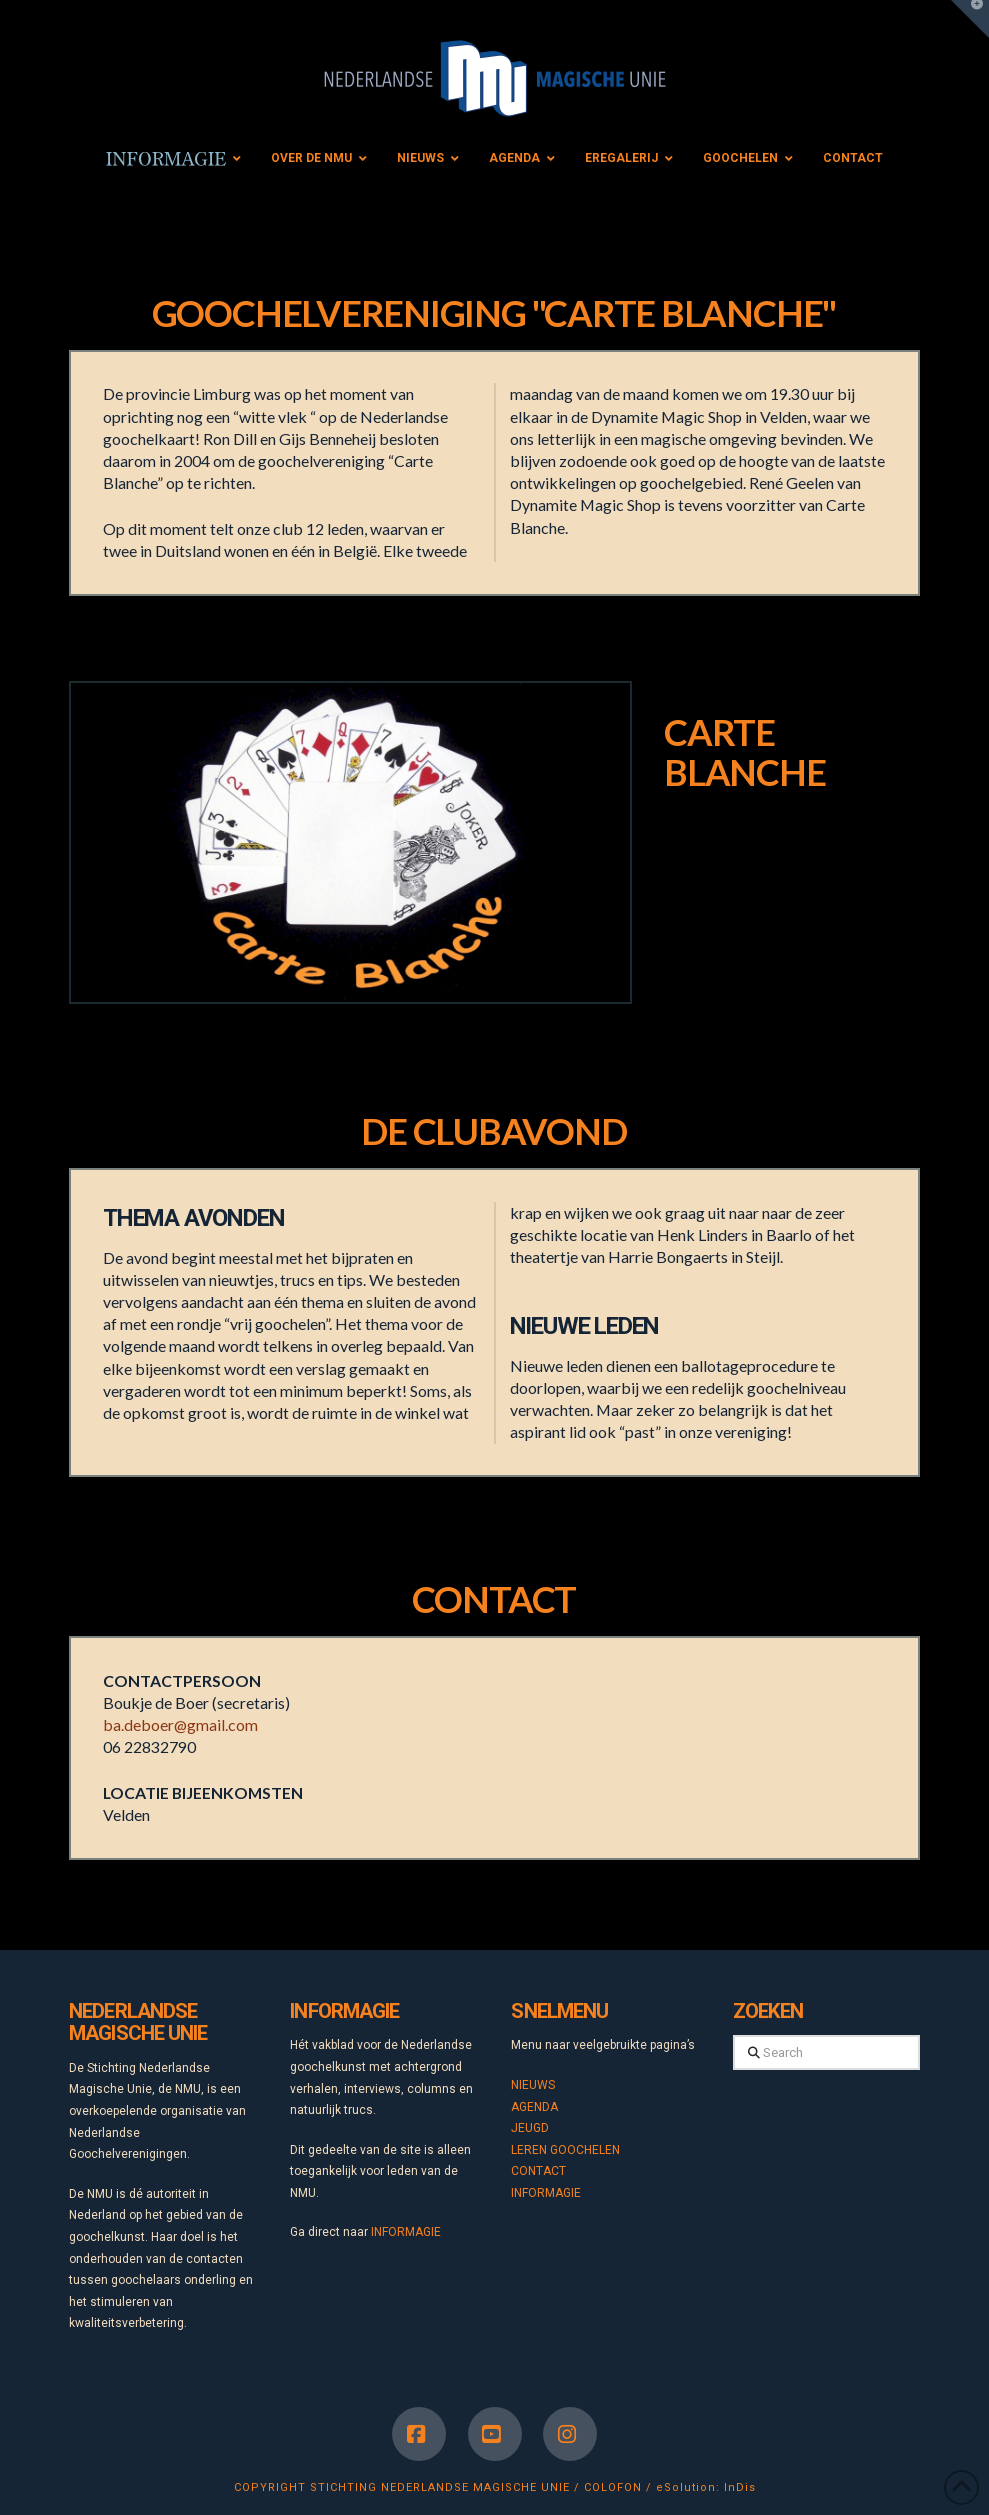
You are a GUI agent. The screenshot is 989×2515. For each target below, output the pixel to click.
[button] (970, 19)
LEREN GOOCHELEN (565, 2150)
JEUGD (530, 2128)
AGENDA (534, 2107)
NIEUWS (533, 2085)
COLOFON (613, 2487)
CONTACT (538, 2171)
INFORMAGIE (406, 2232)
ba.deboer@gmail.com (180, 1724)
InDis (740, 2487)
